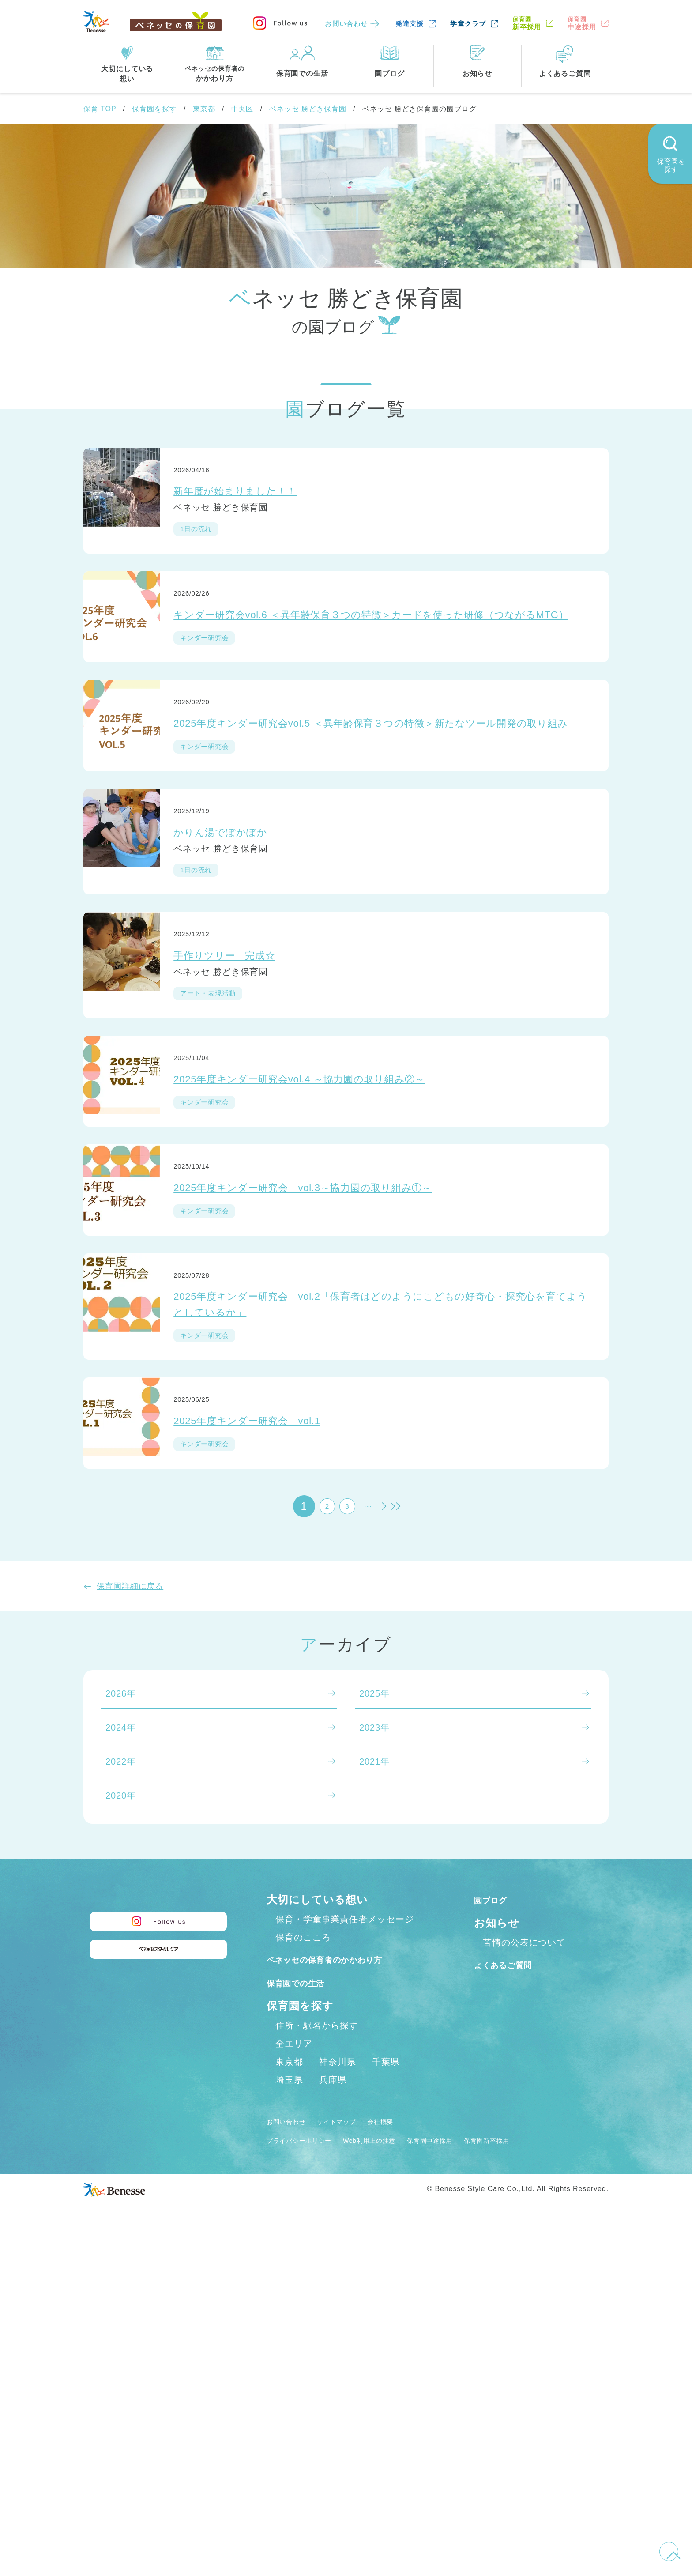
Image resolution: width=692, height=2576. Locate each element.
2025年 (374, 2005)
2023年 (374, 2039)
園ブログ (496, 2212)
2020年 (120, 2107)
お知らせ (496, 2235)
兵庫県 (333, 2411)
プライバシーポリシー (308, 2471)
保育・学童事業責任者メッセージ (344, 2231)
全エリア (293, 2375)
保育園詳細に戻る (130, 1898)
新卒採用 (526, 23)
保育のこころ (303, 2249)
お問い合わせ (346, 23)
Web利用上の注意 (395, 2471)
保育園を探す (154, 109)
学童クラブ (468, 23)
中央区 (242, 109)
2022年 (120, 2073)
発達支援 (409, 23)
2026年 (120, 2005)
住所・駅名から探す (316, 2357)
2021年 (374, 2073)
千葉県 (386, 2393)
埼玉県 (289, 2411)
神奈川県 (337, 2393)
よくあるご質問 (513, 2277)
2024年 (120, 2039)
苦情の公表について (524, 2255)
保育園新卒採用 (539, 2471)
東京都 (204, 109)
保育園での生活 (305, 2314)
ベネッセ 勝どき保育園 (307, 109)
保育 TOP (99, 109)
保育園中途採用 (469, 2471)
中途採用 (582, 23)
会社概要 (406, 2452)
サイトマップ (353, 2452)
